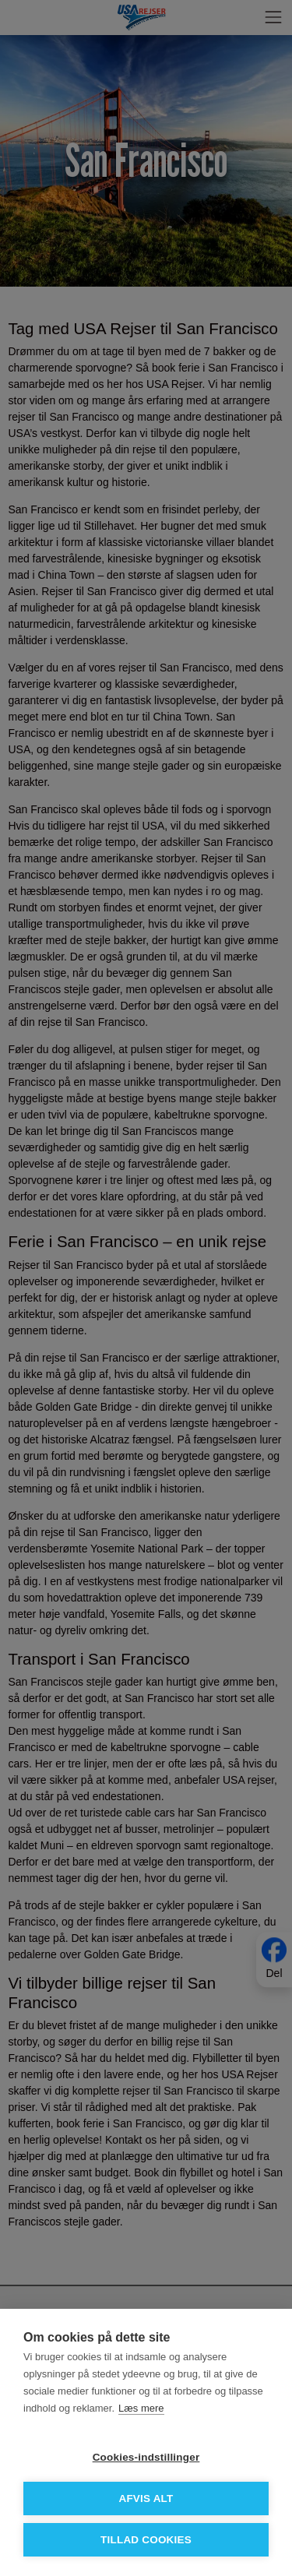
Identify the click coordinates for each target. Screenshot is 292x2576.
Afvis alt (145, 2498)
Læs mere (141, 2408)
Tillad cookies (146, 2540)
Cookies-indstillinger (146, 2457)
